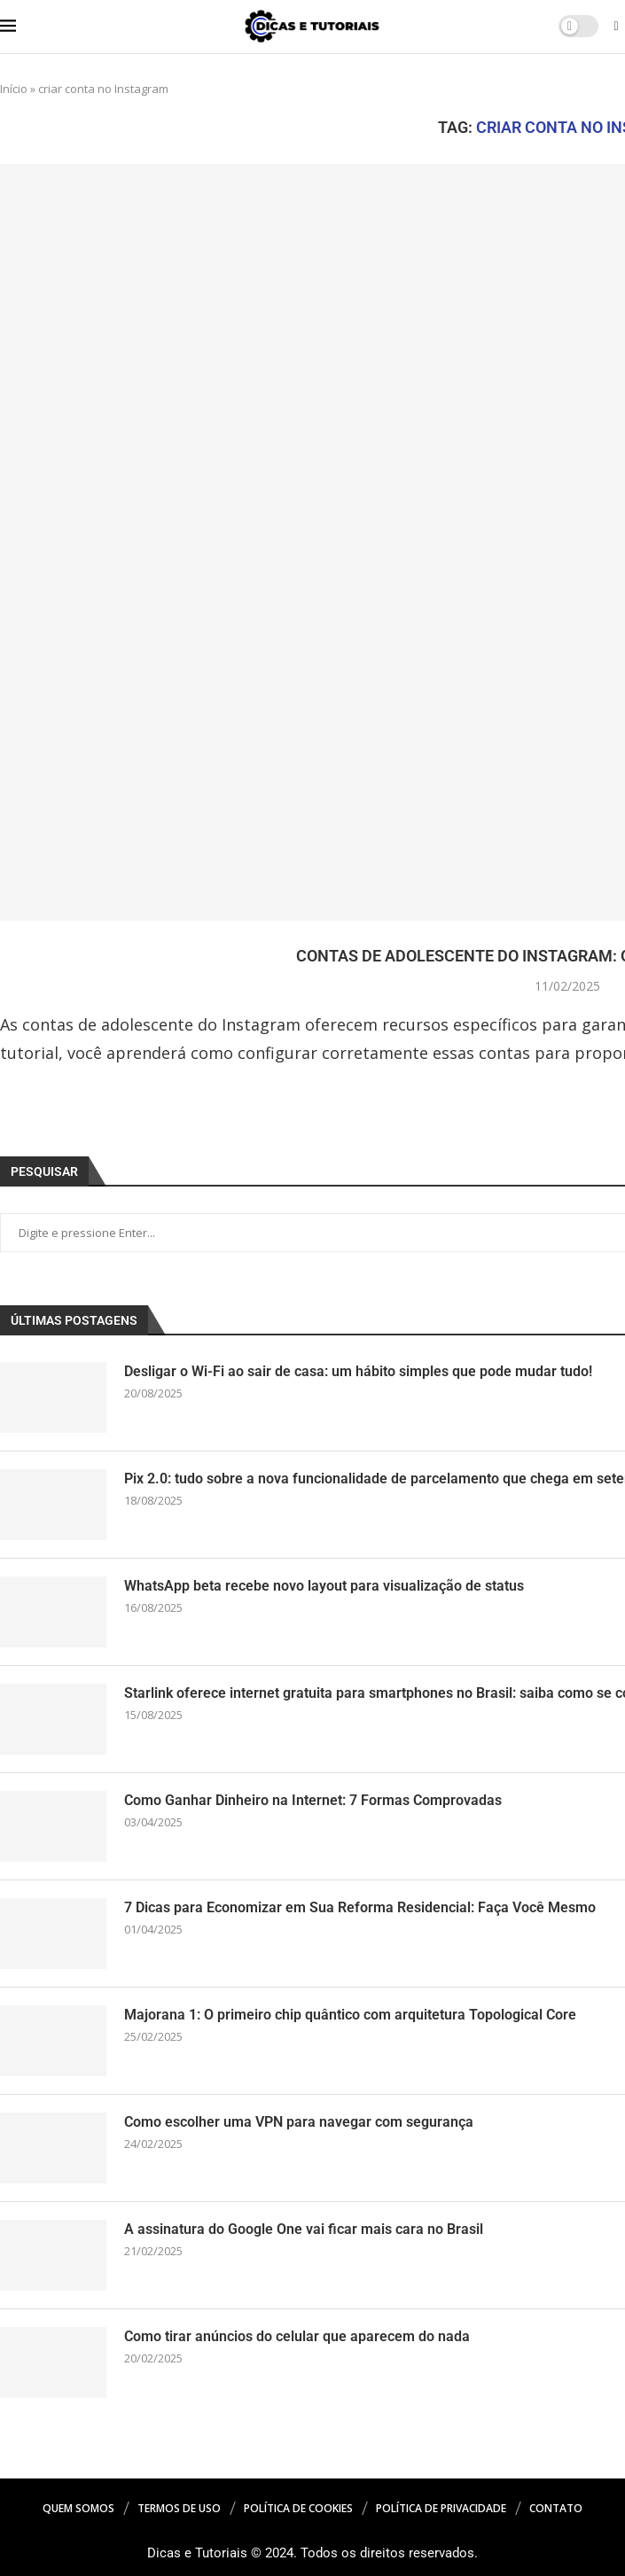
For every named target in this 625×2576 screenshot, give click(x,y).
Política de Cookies (298, 2508)
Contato (555, 2508)
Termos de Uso (179, 2508)
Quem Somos (78, 2508)
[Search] (616, 27)
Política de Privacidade (441, 2508)
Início (13, 89)
